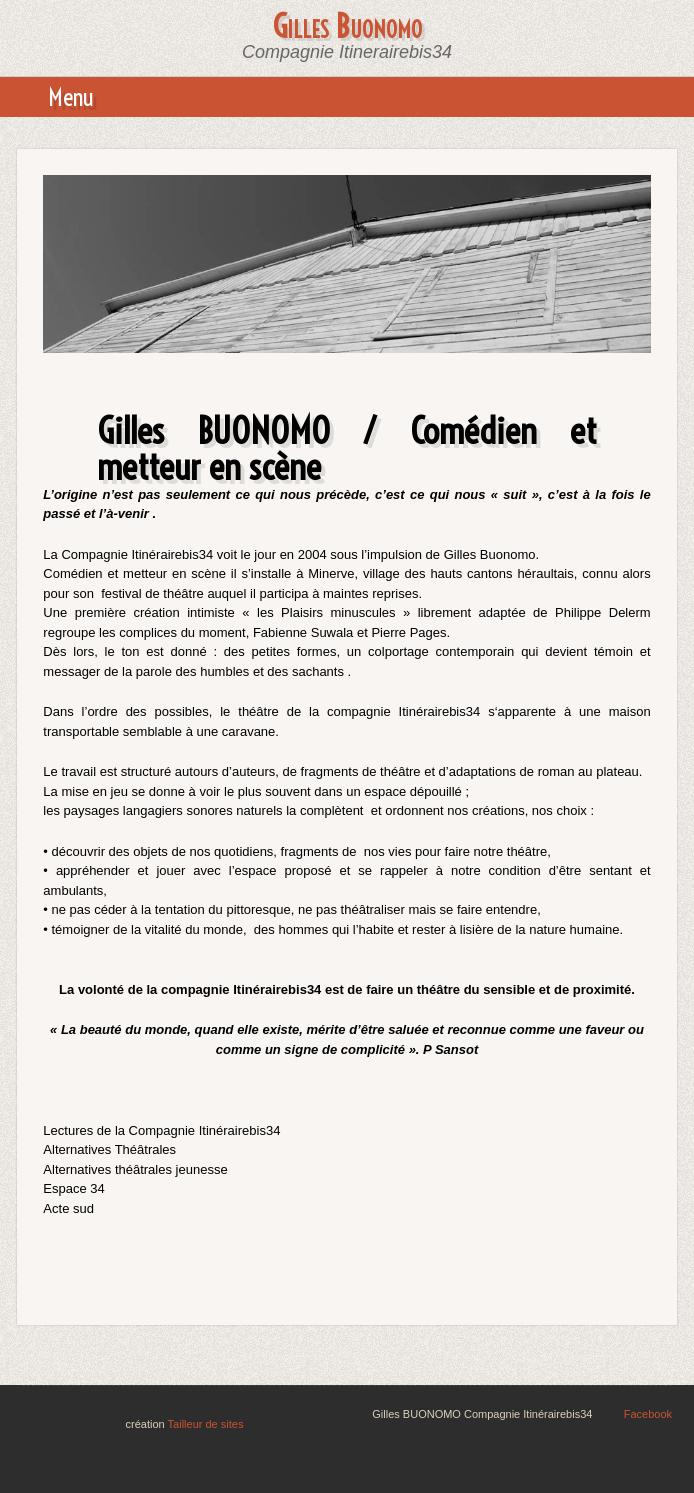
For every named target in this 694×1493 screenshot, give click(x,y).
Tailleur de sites (206, 1424)
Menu (71, 97)
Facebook (648, 1414)
